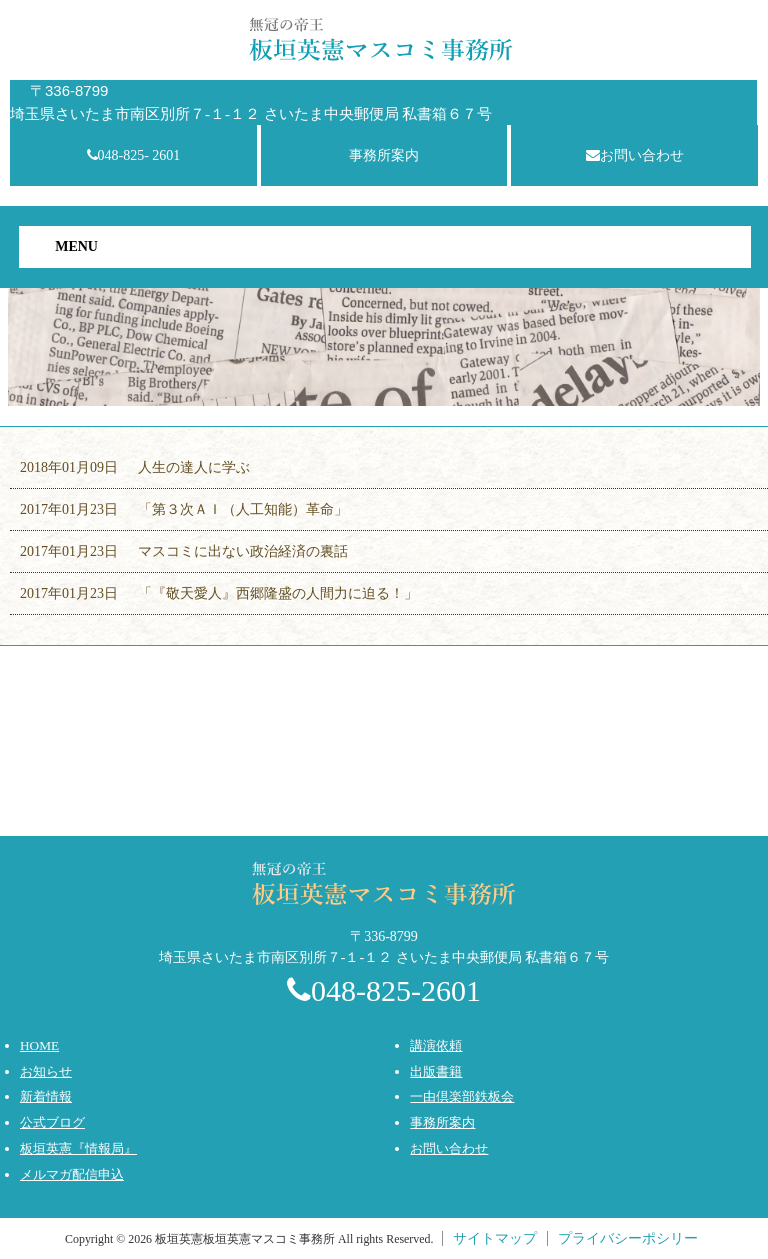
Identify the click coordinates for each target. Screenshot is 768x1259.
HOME (39, 1045)
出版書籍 (436, 1071)
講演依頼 (436, 1045)
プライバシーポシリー (628, 1238)
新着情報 (46, 1096)
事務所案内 (384, 155)
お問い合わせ (635, 155)
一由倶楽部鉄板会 (462, 1096)
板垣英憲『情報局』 (78, 1148)
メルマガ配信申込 (72, 1174)
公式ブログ (52, 1122)
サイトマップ (495, 1238)
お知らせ (46, 1071)
